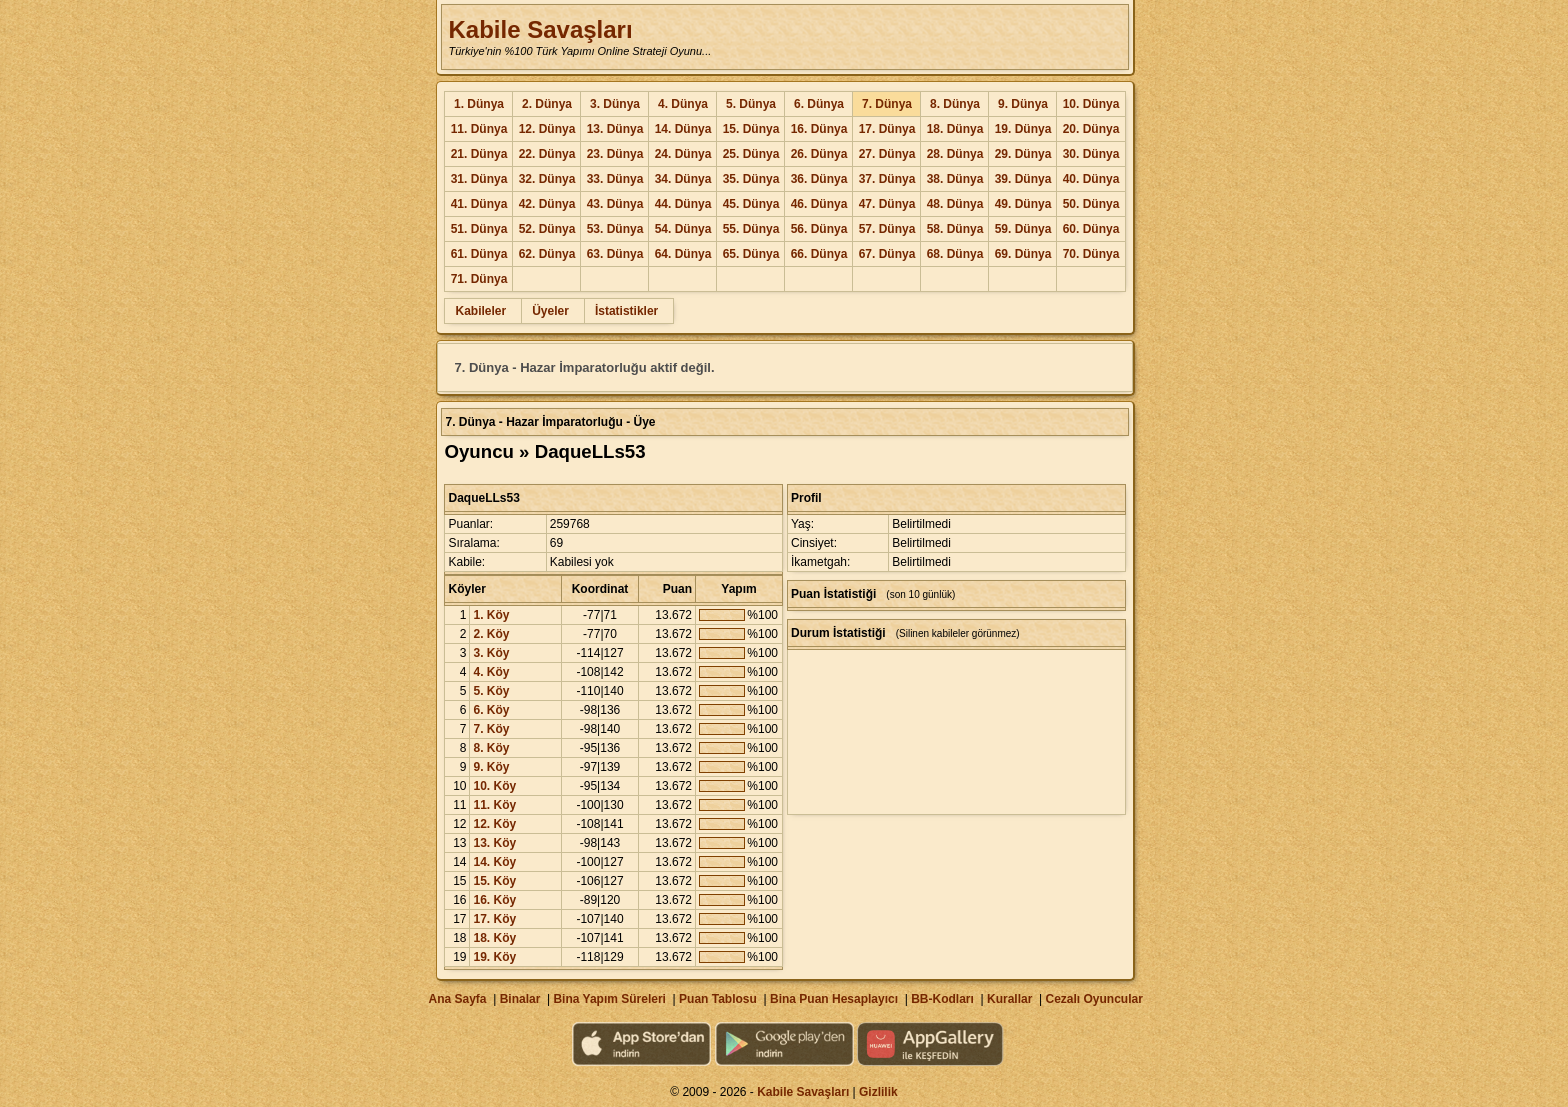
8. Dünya (955, 104)
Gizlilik (878, 1092)
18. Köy (494, 938)
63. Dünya (615, 254)
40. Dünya (1091, 179)
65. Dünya (751, 254)
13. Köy (494, 843)
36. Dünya (819, 179)
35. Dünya (751, 179)
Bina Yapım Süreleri (609, 999)
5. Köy (491, 691)
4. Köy (491, 672)
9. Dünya (1023, 104)
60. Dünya (1091, 229)
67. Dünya (887, 254)
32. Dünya (547, 179)
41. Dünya (479, 204)
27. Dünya (887, 154)
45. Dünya (751, 204)
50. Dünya (1091, 204)
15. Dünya (751, 129)
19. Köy (494, 957)
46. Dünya (819, 204)
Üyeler (550, 311)
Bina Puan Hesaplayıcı (834, 999)
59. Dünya (1023, 229)
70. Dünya (1091, 254)
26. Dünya (819, 154)
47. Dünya (887, 204)
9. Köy (491, 767)
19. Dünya (1023, 129)
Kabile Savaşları (540, 29)
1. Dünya (479, 104)
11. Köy (494, 805)
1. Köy (491, 615)
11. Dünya (479, 129)
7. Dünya (887, 104)
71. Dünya (479, 279)
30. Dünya (1091, 154)
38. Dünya (955, 179)
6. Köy (491, 710)
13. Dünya (615, 129)
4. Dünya (683, 104)
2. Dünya (547, 104)
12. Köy (494, 824)
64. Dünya (683, 254)
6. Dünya (819, 104)
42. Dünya (547, 204)
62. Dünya (547, 254)
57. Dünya (887, 229)
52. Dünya (547, 229)
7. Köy (491, 729)
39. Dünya (1023, 179)
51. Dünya (479, 229)
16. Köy (494, 900)
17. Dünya (887, 129)
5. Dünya (751, 104)
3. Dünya (615, 104)
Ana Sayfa (457, 999)
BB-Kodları (942, 999)
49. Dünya (1023, 204)
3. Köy (491, 653)
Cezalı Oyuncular (1093, 999)
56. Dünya (819, 229)
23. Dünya (615, 154)
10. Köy (494, 786)
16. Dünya (819, 129)
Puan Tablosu (718, 999)
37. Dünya (887, 179)
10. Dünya (1091, 104)
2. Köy (491, 634)
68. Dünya (955, 254)
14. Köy (494, 862)
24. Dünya (683, 154)
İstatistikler (626, 311)
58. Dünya (955, 229)
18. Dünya (955, 129)
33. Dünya (615, 179)
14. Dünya (683, 129)
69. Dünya (1023, 254)
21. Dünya (479, 154)
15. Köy (494, 881)
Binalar (520, 999)
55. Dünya (751, 229)
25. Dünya (751, 154)
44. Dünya (683, 204)
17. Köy (494, 919)
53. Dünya (615, 229)
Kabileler (480, 311)
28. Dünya (955, 154)
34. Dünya (683, 179)
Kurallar (1009, 999)
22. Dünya (547, 154)
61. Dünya (479, 254)
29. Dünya (1023, 154)
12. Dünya (547, 129)
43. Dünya (615, 204)
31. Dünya (479, 179)
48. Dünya (955, 204)
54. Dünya (683, 229)
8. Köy (491, 748)
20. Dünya (1091, 129)
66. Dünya (819, 254)
